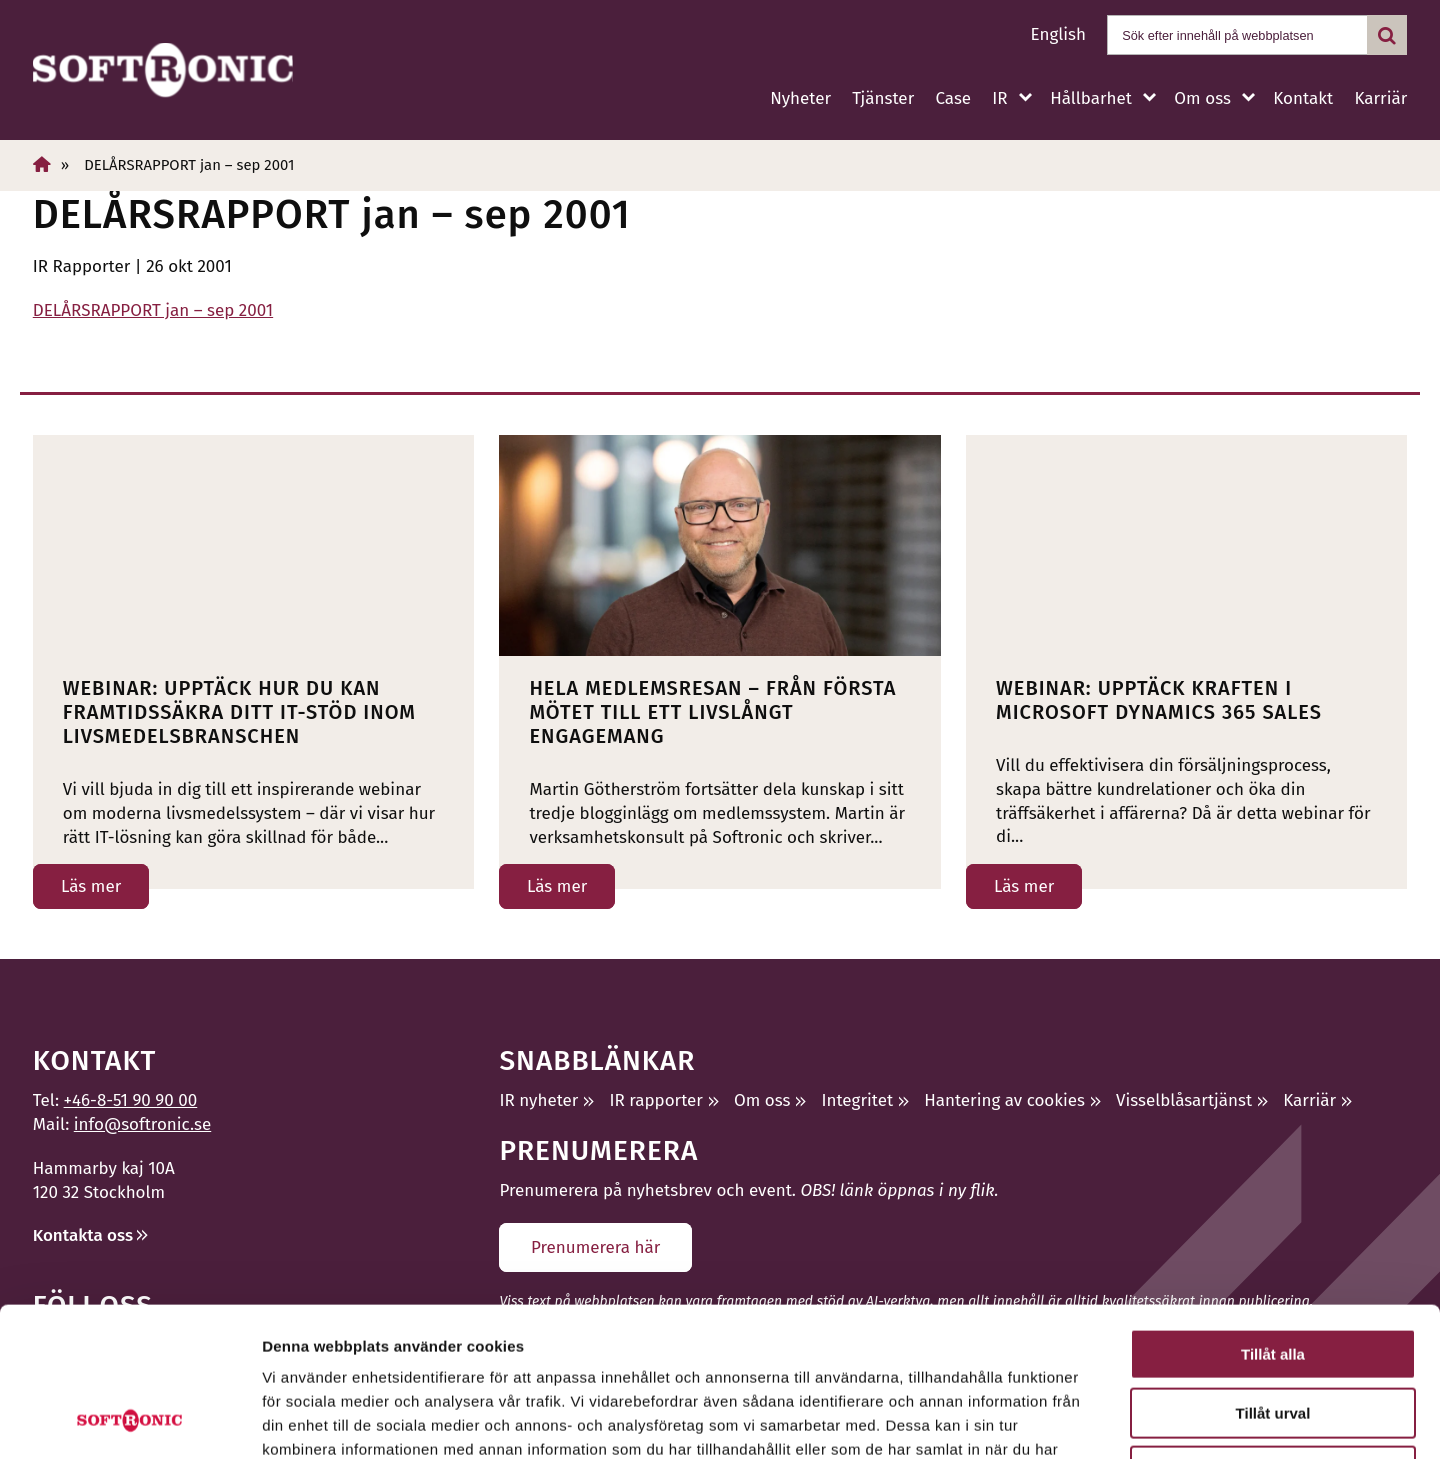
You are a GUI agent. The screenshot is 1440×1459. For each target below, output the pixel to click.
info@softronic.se (142, 1124)
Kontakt (1303, 98)
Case (953, 98)
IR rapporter (655, 1100)
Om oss (1202, 98)
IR (999, 98)
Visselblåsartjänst (1184, 1100)
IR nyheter (538, 1100)
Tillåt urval (1273, 1273)
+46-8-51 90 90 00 (131, 1100)
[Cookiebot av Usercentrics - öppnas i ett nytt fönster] (129, 1420)
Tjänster (883, 98)
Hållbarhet (1091, 98)
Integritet (858, 1100)
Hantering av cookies (1004, 1100)
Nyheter (800, 98)
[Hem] (42, 164)
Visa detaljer (1086, 1419)
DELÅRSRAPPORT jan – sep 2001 (153, 310)
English (1058, 34)
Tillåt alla (1273, 1214)
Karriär (1380, 98)
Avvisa (1273, 1331)
